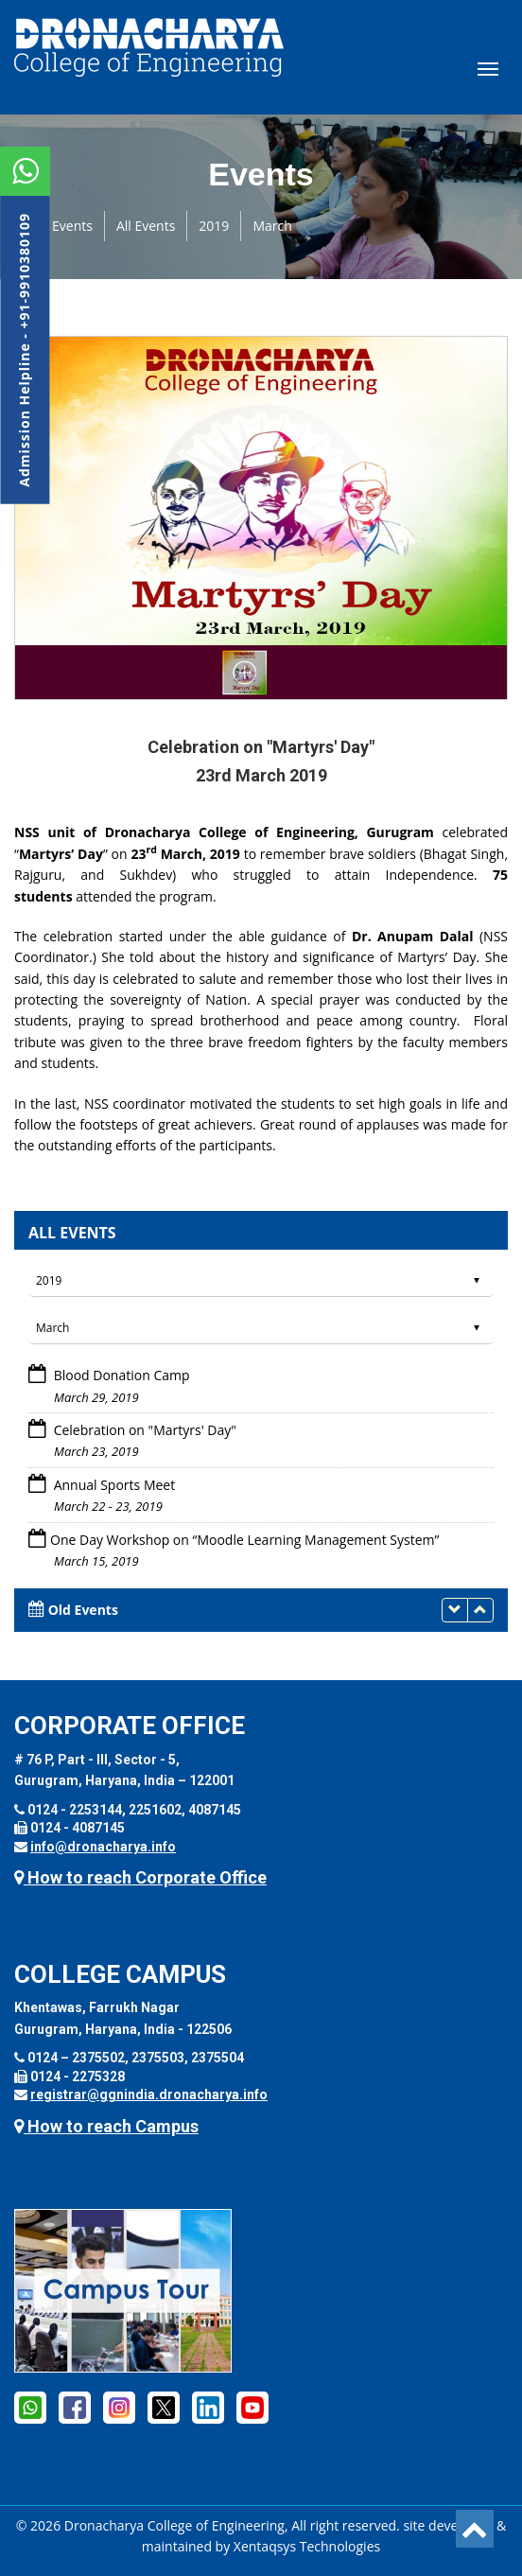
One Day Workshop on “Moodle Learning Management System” (244, 1540)
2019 (214, 226)
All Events (145, 226)
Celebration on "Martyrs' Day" (143, 1430)
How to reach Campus (106, 2126)
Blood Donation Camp (120, 1375)
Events (72, 226)
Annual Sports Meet (112, 1485)
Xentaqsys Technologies (307, 2546)
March (271, 226)
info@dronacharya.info (103, 1846)
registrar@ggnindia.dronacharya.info (149, 2094)
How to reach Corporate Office (140, 1877)
